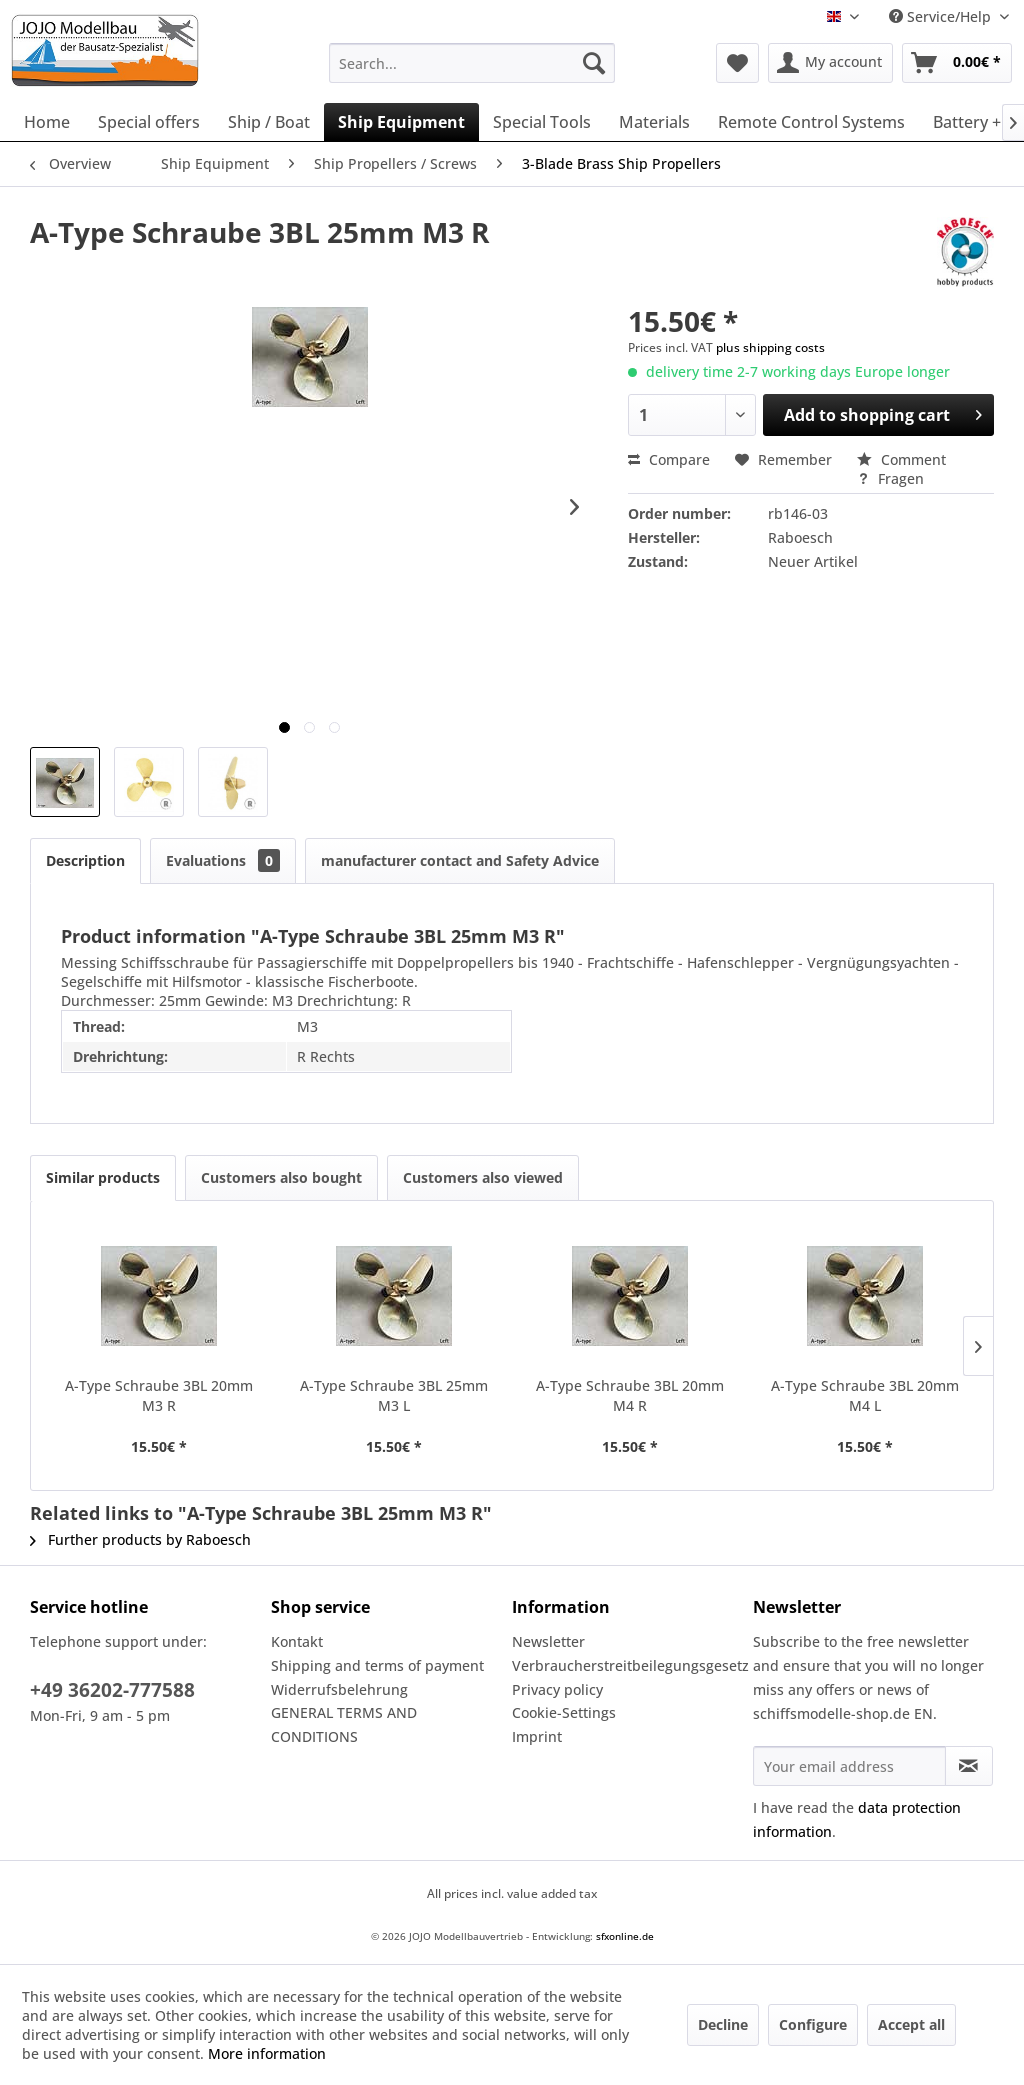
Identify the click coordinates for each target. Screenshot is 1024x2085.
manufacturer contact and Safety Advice (460, 860)
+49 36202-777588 (112, 1690)
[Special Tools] (542, 122)
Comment (901, 459)
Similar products (103, 1177)
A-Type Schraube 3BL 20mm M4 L (865, 1395)
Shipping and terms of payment (377, 1665)
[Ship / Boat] (269, 122)
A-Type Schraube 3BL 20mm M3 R (159, 1395)
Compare (669, 459)
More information (267, 2053)
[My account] (830, 63)
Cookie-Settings (564, 1712)
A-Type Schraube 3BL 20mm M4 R (630, 1395)
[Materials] (654, 122)
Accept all (911, 2024)
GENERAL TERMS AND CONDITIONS (344, 1724)
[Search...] (472, 63)
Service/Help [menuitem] (942, 16)
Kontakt (297, 1641)
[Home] (47, 122)
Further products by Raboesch (140, 1539)
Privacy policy (557, 1689)
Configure (813, 2024)
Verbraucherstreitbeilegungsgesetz (627, 1665)
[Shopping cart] (957, 63)
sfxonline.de (625, 1936)
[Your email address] (849, 1766)
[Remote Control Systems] (811, 122)
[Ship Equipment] (401, 122)
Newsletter (548, 1641)
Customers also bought (281, 1177)
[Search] (594, 63)
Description (85, 860)
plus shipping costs (770, 347)
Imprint (537, 1736)
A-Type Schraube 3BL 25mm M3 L (394, 1395)
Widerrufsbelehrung (339, 1689)
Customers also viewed (483, 1177)
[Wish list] (737, 63)
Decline (723, 2024)
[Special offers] (149, 122)
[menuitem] (472, 63)
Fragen (890, 478)
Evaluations (223, 860)
